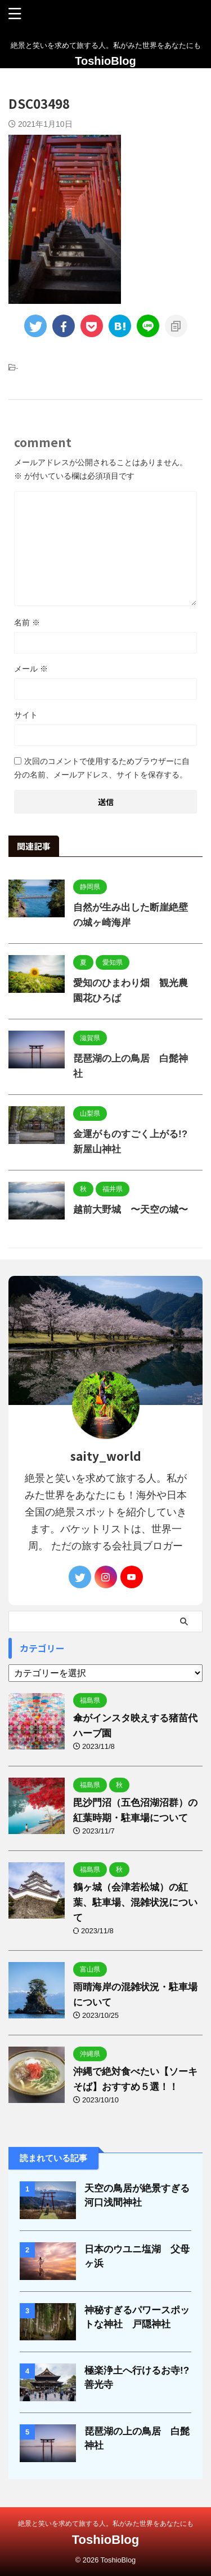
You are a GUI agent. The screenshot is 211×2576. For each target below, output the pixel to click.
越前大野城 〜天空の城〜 (130, 1209)
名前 (27, 622)
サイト (26, 714)
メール (31, 668)
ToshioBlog (105, 61)
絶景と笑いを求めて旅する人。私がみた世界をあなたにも (106, 2524)
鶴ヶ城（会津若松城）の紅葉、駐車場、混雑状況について (135, 1902)
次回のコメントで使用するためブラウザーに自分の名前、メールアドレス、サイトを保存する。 (102, 768)
